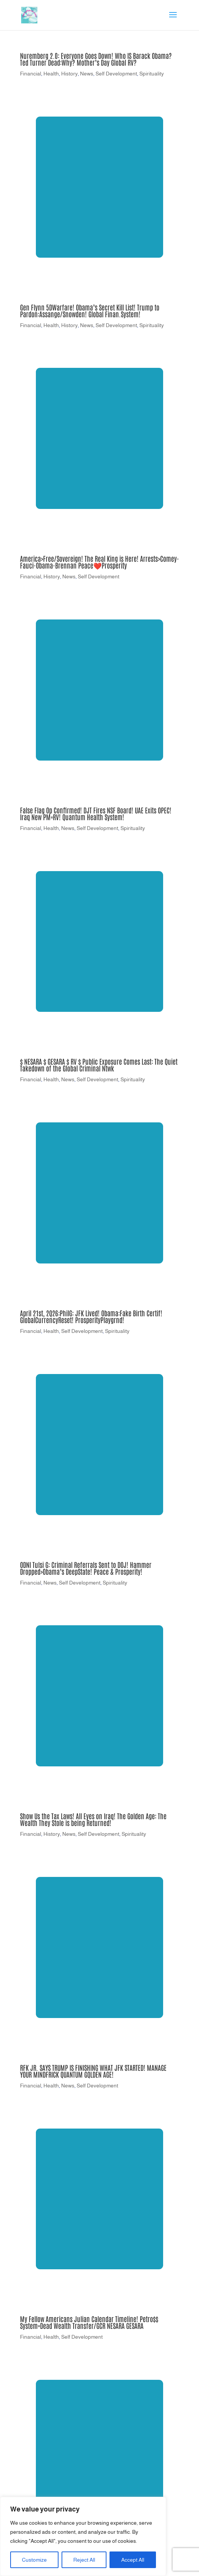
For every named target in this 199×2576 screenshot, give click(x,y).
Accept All (132, 2560)
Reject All (84, 2560)
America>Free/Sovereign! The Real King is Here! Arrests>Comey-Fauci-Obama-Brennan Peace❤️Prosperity (99, 562)
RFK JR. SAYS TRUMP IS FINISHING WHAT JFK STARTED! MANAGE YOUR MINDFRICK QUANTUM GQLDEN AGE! (93, 2071)
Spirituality (151, 74)
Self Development (116, 74)
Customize (34, 2560)
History (69, 74)
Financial (30, 74)
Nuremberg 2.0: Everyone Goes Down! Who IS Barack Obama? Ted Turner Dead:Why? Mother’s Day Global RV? (96, 59)
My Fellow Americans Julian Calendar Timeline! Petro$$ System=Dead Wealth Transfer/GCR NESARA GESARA (89, 2322)
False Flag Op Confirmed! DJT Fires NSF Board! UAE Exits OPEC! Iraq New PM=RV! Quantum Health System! (95, 813)
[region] (83, 2536)
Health (51, 74)
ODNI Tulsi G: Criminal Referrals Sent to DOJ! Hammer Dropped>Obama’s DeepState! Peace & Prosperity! (85, 1568)
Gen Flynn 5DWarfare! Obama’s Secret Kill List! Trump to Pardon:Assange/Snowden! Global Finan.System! (89, 310)
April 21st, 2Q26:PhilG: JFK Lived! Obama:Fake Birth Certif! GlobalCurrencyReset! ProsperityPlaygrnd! (91, 1316)
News (86, 74)
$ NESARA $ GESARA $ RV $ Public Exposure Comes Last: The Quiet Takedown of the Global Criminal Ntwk (98, 1065)
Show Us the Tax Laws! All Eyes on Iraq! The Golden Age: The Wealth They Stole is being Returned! (93, 1819)
